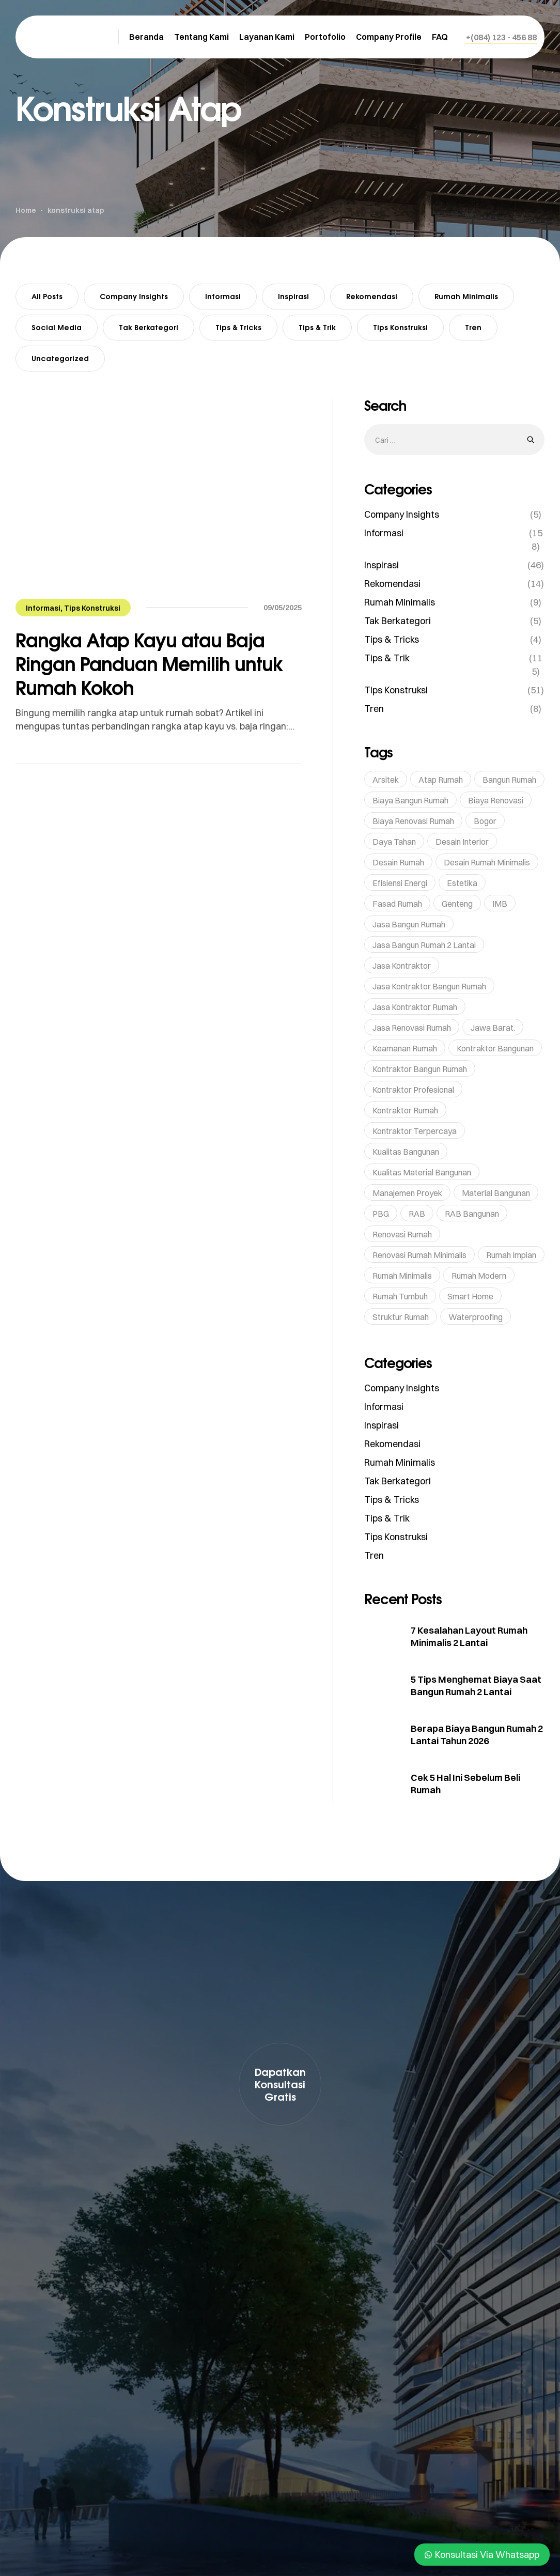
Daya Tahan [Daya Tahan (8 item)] (394, 841)
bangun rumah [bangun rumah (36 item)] (509, 779)
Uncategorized (60, 358)
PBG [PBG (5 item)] (380, 1213)
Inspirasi (293, 296)
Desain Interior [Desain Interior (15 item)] (462, 841)
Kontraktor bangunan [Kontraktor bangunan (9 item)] (495, 1048)
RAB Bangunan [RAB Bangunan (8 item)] (472, 1213)
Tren (473, 327)
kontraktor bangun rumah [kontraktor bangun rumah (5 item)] (419, 1069)
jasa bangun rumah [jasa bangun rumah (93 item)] (408, 924)
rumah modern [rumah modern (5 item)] (479, 1275)
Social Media (57, 327)
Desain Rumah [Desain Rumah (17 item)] (398, 862)
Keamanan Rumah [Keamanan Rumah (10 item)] (404, 1048)
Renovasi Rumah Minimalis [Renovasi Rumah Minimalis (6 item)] (419, 1255)
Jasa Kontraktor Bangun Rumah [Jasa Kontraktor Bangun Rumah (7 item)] (429, 986)
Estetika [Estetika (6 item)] (462, 883)
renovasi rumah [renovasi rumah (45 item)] (402, 1234)
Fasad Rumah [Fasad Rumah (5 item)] (397, 903)
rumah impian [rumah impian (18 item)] (511, 1255)
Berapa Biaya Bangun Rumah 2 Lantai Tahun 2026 (477, 1734)
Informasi (223, 296)
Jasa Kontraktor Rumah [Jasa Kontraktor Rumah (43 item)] (414, 1007)
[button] (501, 37)
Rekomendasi (371, 296)
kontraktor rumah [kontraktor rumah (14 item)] (405, 1110)
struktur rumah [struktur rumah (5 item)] (400, 1317)
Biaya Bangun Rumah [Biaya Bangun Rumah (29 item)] (410, 800)
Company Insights (134, 296)
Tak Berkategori (148, 327)
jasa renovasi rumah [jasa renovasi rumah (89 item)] (411, 1027)
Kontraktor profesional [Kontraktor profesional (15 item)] (413, 1089)
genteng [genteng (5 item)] (457, 903)
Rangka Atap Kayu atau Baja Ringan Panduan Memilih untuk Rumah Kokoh (149, 664)
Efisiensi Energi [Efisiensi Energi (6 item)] (399, 883)
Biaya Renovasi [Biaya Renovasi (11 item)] (495, 800)
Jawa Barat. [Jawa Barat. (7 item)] (493, 1027)
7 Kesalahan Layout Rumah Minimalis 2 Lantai (469, 1636)
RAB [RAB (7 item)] (417, 1213)
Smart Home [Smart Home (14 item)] (470, 1296)
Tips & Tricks (238, 327)
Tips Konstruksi (400, 327)
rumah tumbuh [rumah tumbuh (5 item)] (400, 1296)
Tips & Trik (317, 327)
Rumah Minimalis (466, 296)
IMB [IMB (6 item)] (499, 903)
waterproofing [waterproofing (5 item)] (475, 1317)
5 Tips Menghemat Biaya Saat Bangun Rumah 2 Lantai (476, 1685)
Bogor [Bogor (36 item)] (485, 821)
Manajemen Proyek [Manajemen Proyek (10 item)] (407, 1193)
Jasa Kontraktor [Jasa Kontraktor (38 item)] (401, 965)
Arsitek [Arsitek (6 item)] (385, 779)
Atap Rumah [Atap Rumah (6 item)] (440, 779)
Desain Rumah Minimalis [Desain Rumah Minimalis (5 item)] (487, 862)
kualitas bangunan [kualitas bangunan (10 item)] (405, 1151)
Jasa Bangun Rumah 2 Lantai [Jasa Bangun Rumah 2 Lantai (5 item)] (424, 945)
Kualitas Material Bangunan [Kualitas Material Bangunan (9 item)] (421, 1172)
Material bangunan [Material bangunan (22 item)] (496, 1193)
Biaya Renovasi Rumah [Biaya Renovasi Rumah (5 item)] (413, 821)
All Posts (47, 296)
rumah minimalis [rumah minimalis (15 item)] (402, 1275)
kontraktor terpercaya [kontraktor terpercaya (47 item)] (414, 1131)
